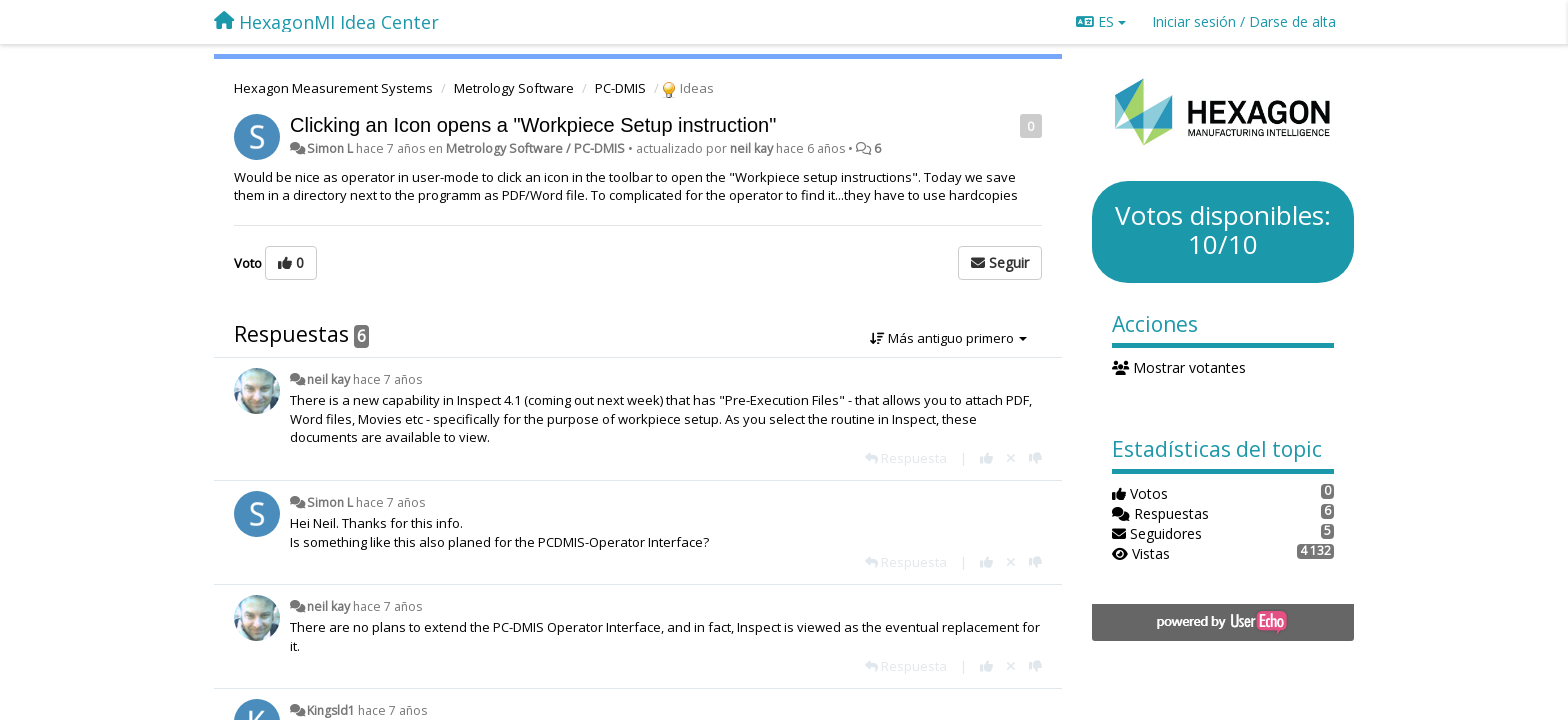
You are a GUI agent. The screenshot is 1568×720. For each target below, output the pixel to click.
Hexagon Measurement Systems (333, 88)
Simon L (330, 148)
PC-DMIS (620, 88)
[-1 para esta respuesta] (1035, 458)
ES (1101, 21)
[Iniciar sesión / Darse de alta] (1244, 22)
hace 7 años (387, 379)
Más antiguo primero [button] (948, 338)
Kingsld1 (331, 710)
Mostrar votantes (1179, 367)
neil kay (751, 148)
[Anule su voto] (1011, 458)
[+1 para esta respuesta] (986, 458)
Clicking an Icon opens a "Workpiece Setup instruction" (533, 125)
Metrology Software (514, 88)
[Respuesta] (906, 458)
